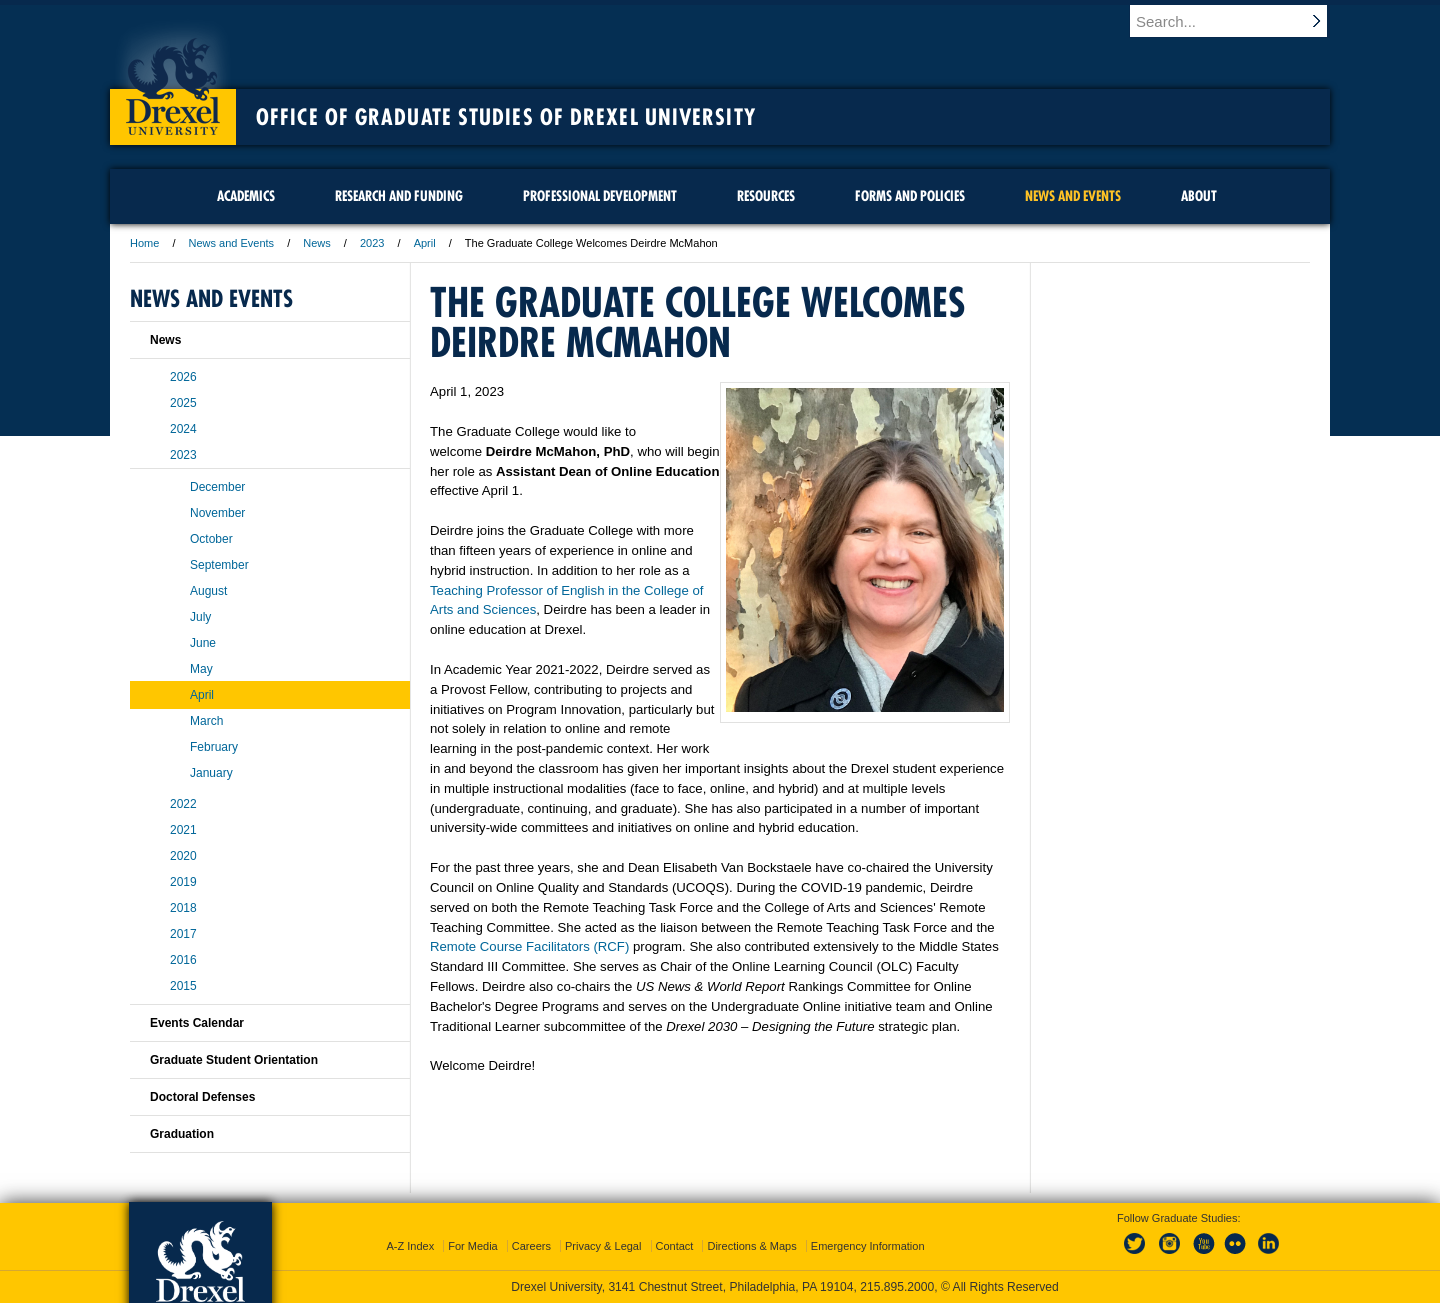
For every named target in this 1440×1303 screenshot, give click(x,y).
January (211, 773)
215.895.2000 (897, 1287)
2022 (183, 804)
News (317, 243)
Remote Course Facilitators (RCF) (529, 946)
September (219, 565)
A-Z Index (410, 1246)
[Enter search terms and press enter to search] (1239, 21)
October (211, 539)
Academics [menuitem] (246, 196)
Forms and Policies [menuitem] (910, 196)
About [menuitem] (1199, 196)
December (217, 487)
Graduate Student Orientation (234, 1060)
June (203, 643)
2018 (183, 908)
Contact (675, 1246)
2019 (183, 882)
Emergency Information (868, 1246)
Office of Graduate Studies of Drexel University (506, 117)
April (425, 243)
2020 (183, 856)
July (200, 617)
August (208, 591)
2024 (183, 429)
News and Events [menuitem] (1073, 196)
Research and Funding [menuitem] (399, 196)
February (214, 747)
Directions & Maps (751, 1246)
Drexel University (173, 80)
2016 (183, 960)
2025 (183, 403)
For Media (473, 1246)
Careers (531, 1246)
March (206, 721)
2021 (183, 830)
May (201, 669)
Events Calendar (197, 1023)
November (217, 513)
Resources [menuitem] (766, 196)
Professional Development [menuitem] (600, 196)
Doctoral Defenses (202, 1097)
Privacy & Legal (603, 1246)
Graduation (182, 1134)
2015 (183, 986)
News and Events (232, 243)
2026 (183, 377)
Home (144, 243)
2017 (183, 934)
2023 (372, 243)
